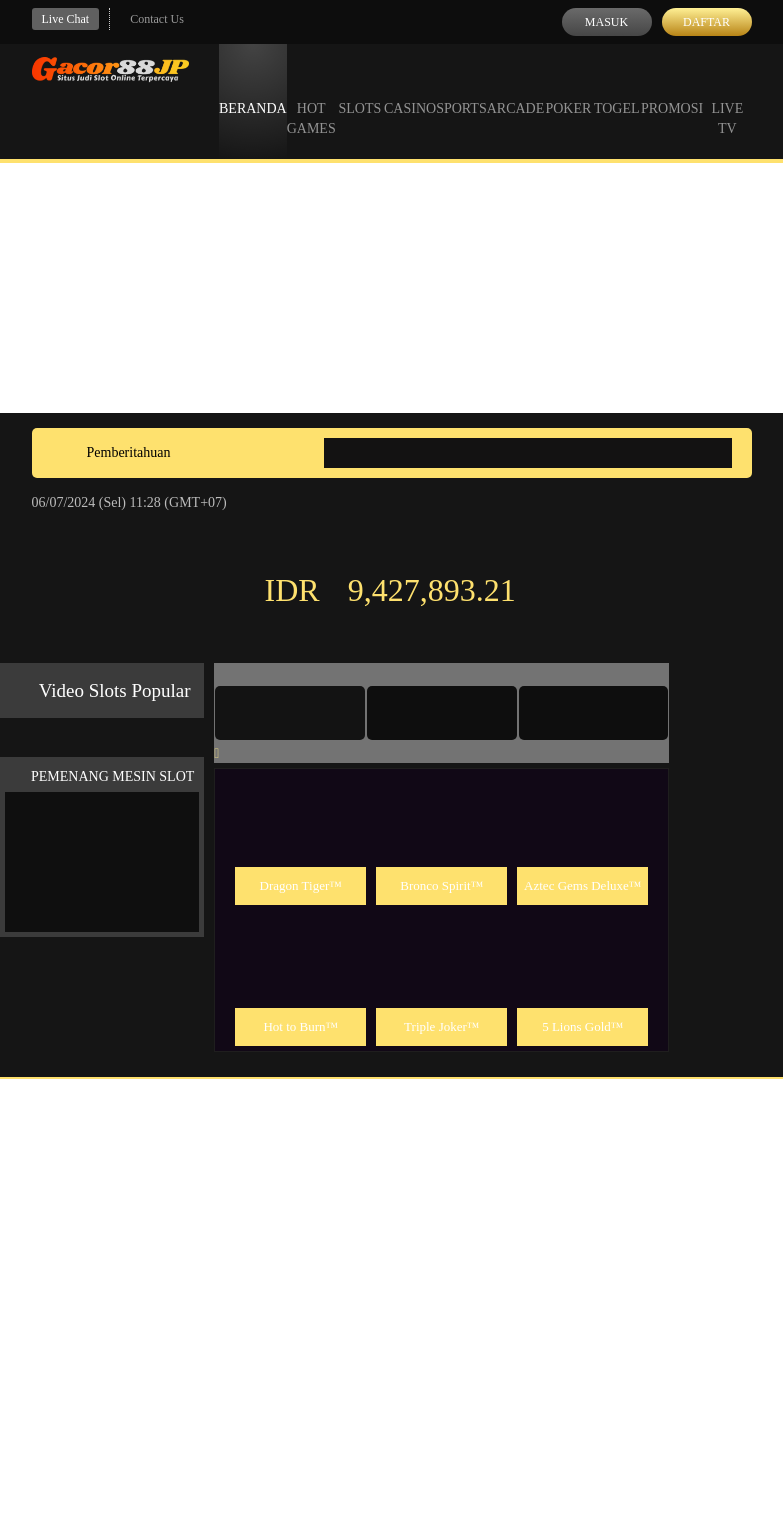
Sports (461, 90)
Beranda (253, 90)
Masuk (606, 22)
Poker (568, 90)
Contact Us (157, 19)
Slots (359, 90)
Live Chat (66, 19)
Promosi (672, 90)
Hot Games (311, 100)
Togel (617, 90)
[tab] (290, 713)
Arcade (516, 90)
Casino (410, 90)
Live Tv (727, 100)
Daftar (706, 22)
